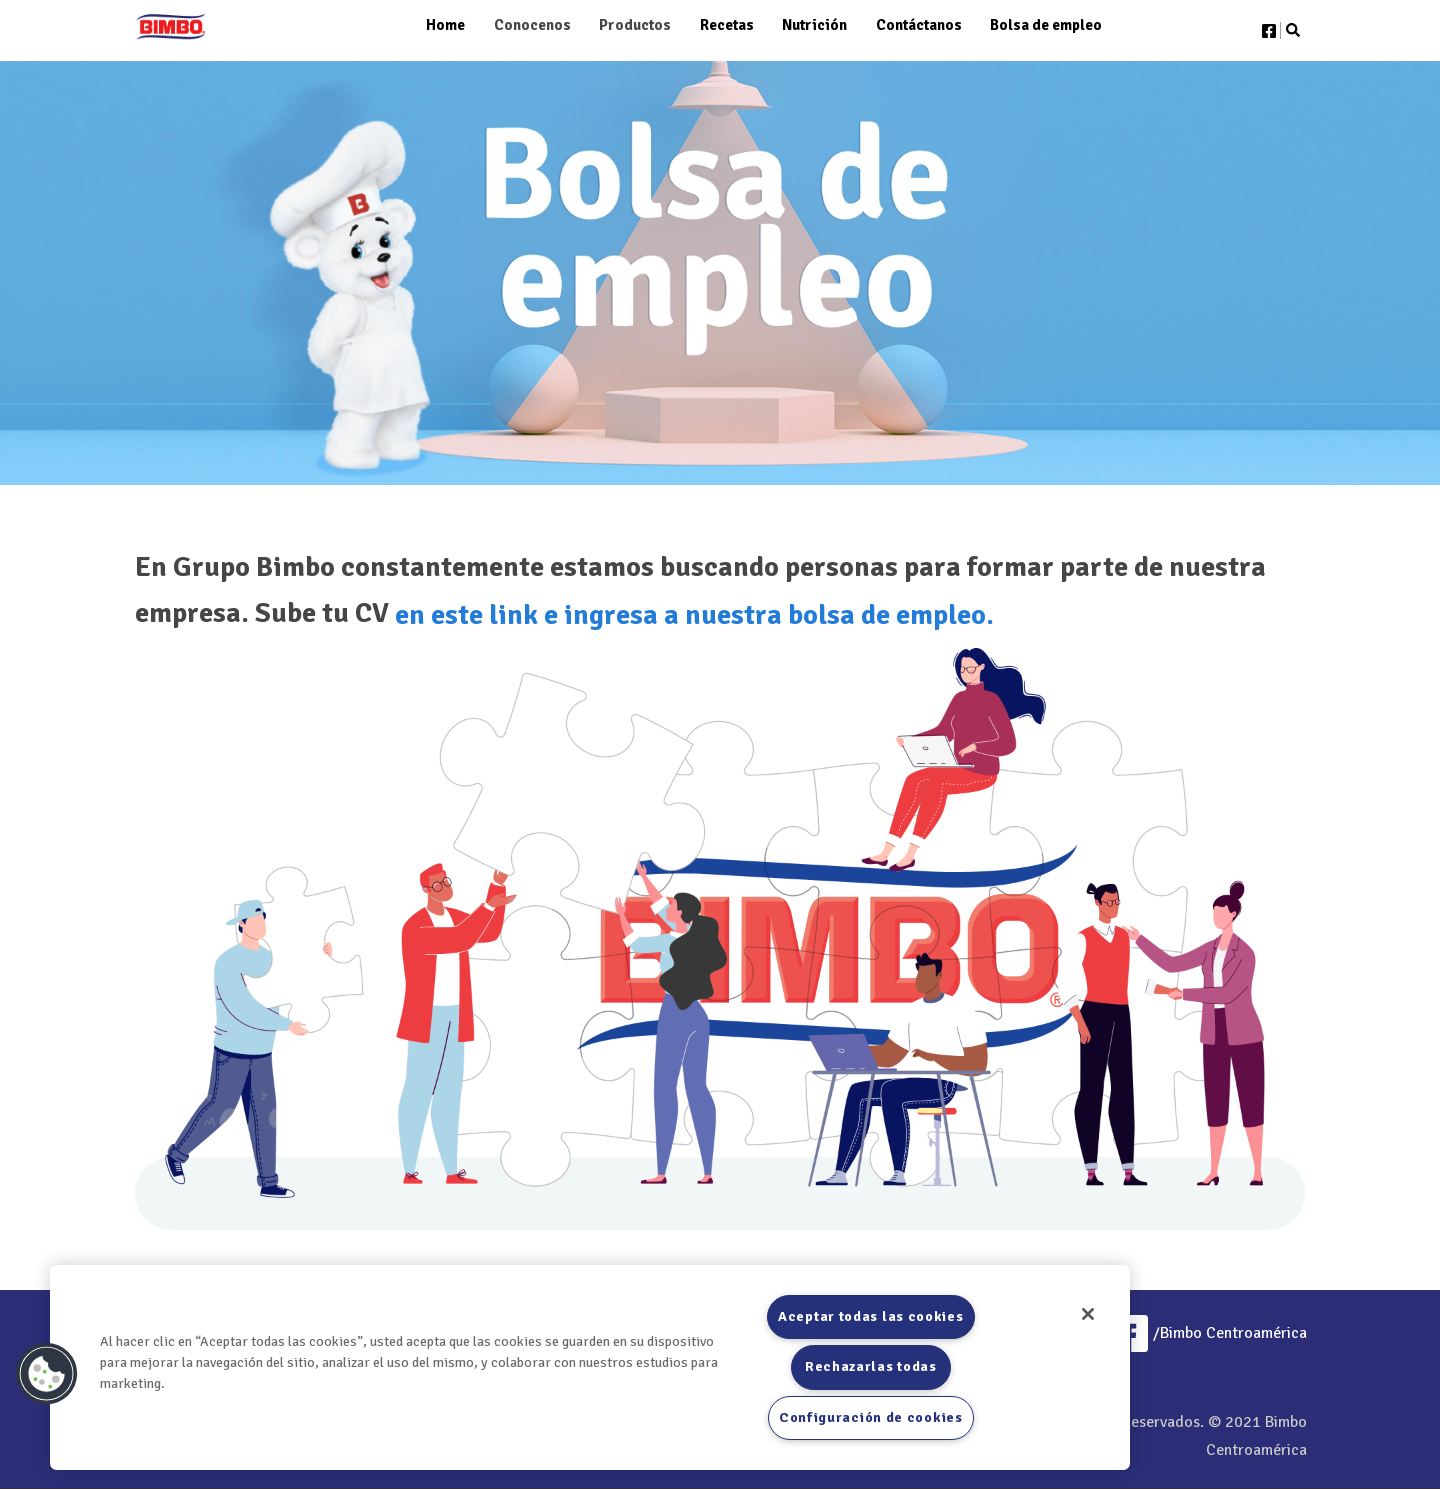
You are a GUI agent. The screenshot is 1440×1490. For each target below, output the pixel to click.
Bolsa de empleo (1046, 25)
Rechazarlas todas (871, 1366)
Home (445, 25)
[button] (47, 1374)
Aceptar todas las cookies (871, 1316)
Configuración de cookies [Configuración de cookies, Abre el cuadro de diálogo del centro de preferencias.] (871, 1417)
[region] (590, 1367)
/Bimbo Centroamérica (1209, 1333)
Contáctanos (919, 25)
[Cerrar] (1088, 1314)
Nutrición (814, 25)
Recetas (727, 25)
